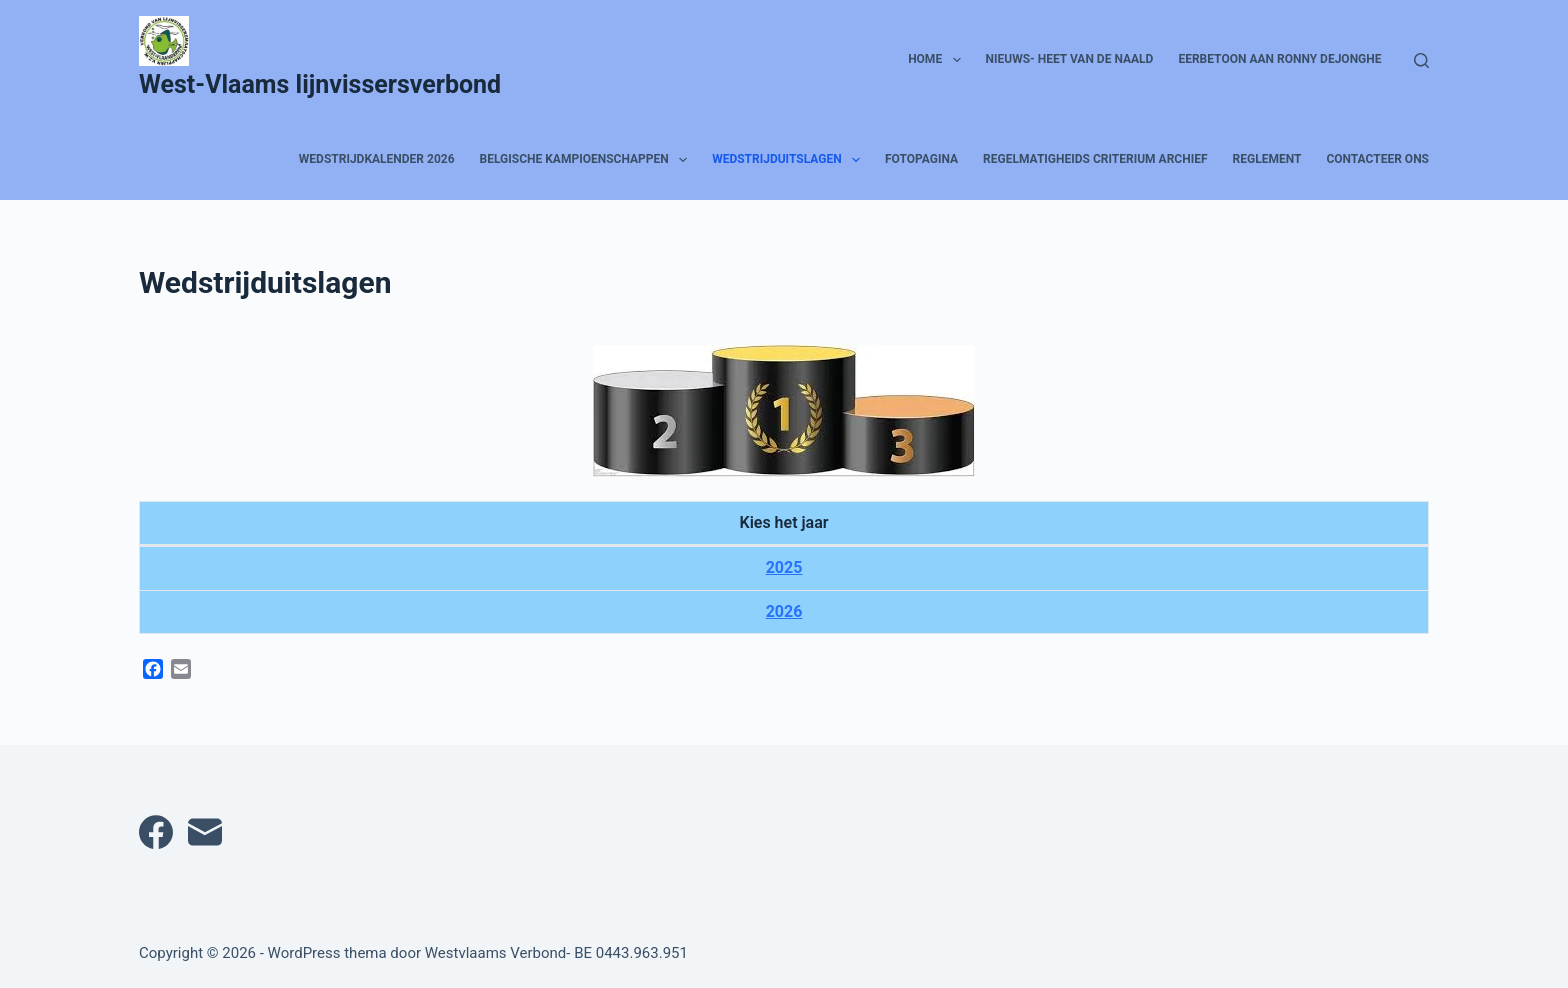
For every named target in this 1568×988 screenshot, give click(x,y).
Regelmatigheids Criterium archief (1095, 159)
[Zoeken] (1421, 60)
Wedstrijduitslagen (790, 160)
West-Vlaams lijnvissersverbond (320, 84)
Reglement (1267, 159)
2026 (784, 611)
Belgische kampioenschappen (588, 160)
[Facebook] (156, 832)
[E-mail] (205, 832)
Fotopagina (921, 159)
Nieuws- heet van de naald (1070, 59)
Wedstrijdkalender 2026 (377, 159)
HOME (938, 60)
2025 (784, 567)
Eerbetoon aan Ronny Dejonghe (1279, 59)
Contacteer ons (1377, 159)
